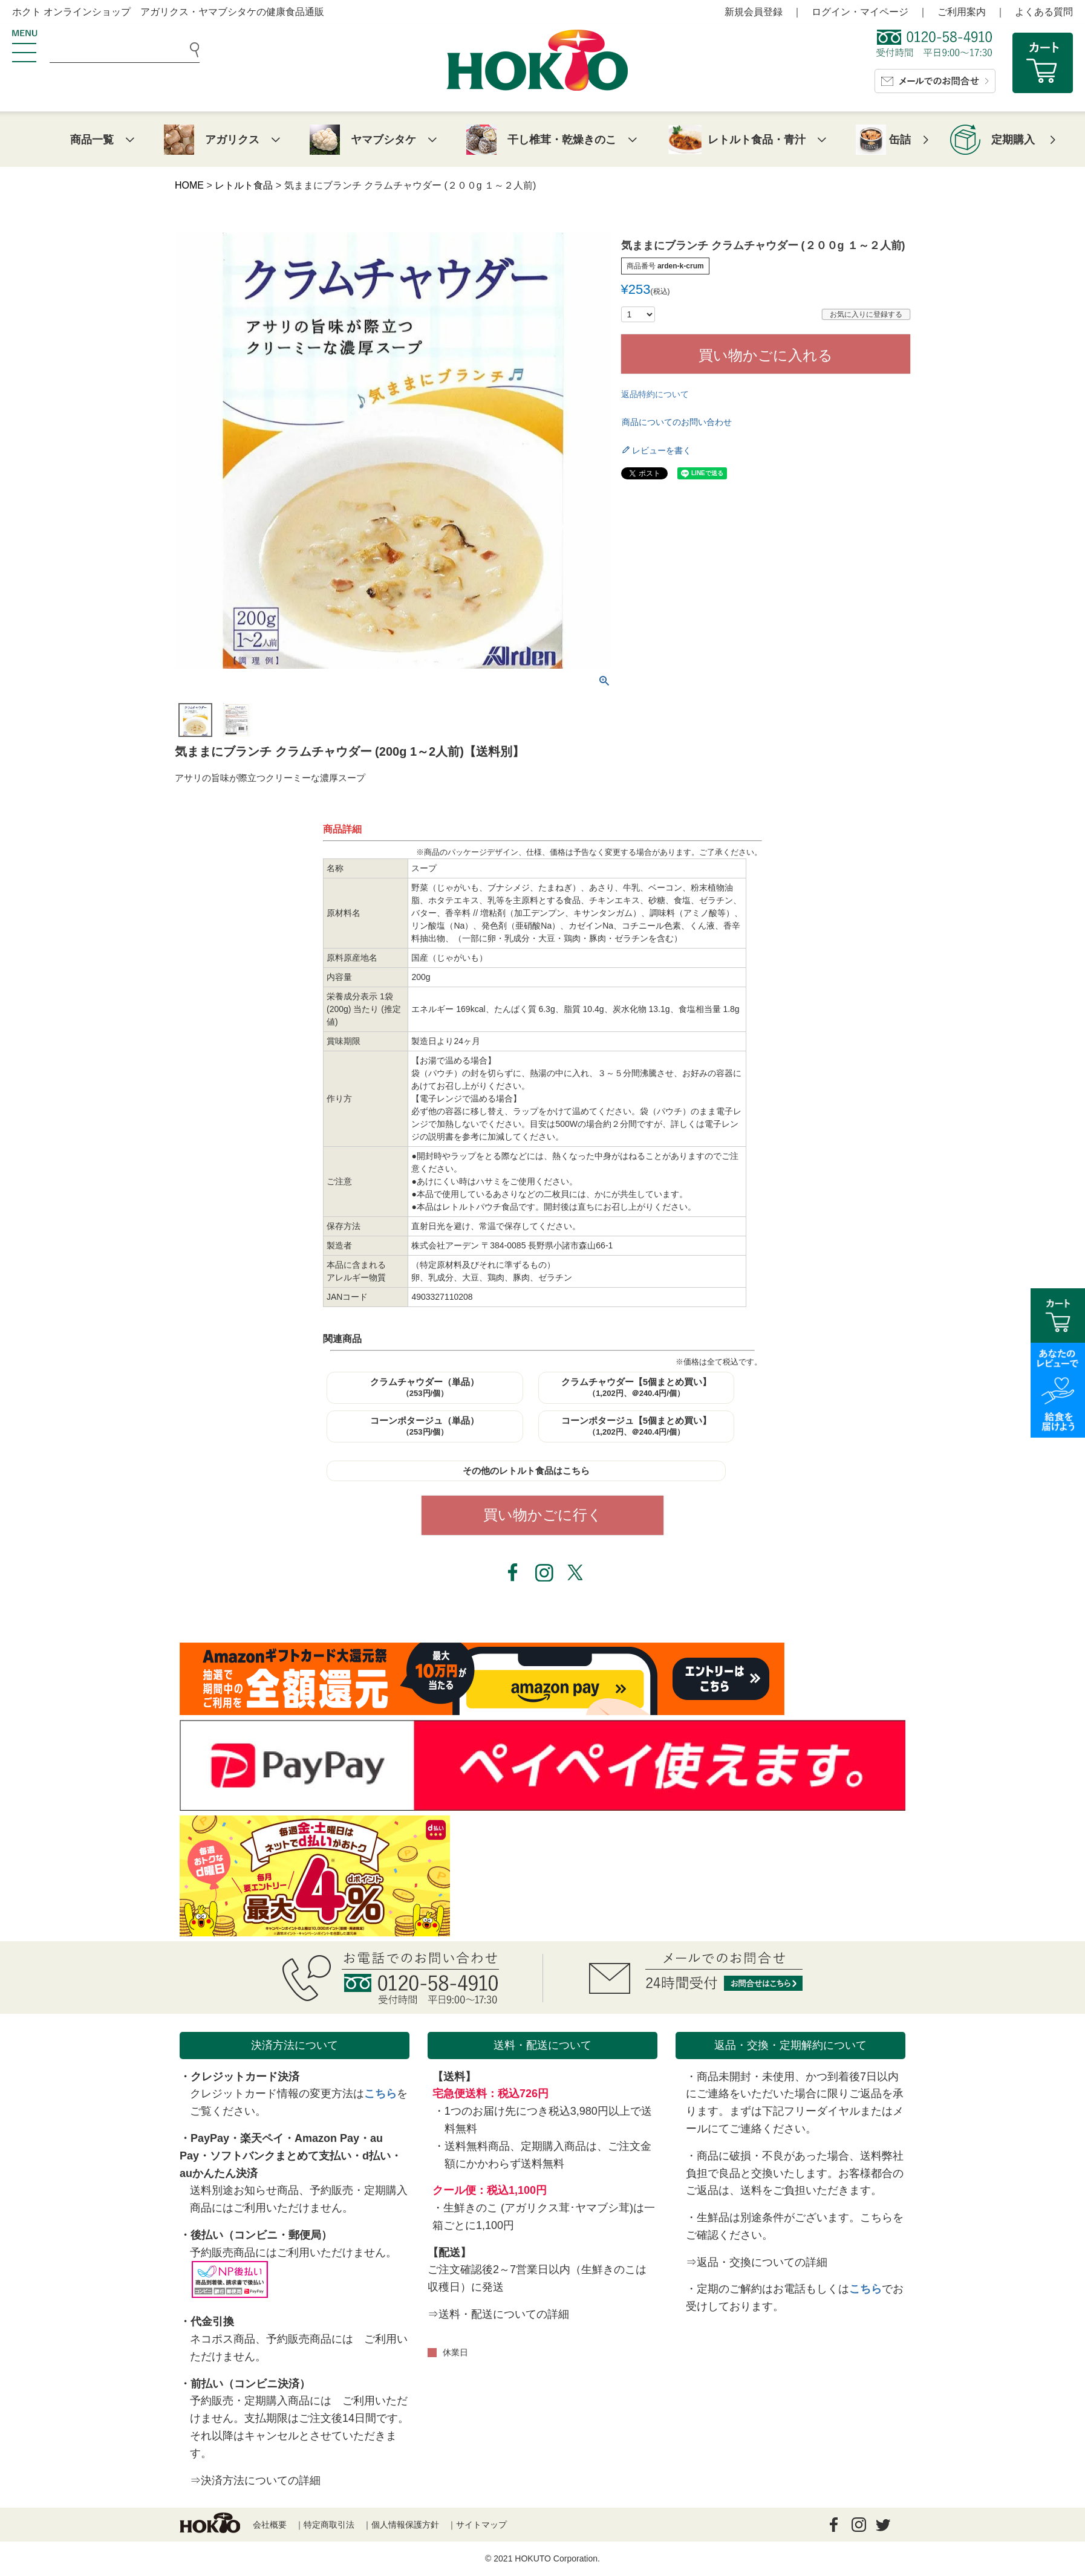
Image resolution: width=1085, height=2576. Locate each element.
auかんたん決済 (219, 2173)
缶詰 (900, 140)
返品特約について (655, 394)
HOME (189, 185)
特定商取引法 (329, 2524)
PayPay (210, 2138)
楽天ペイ (262, 2138)
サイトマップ (481, 2524)
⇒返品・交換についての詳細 (756, 2262)
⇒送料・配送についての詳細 (498, 2314)
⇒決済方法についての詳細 (255, 2480)
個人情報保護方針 (405, 2524)
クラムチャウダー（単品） (424, 1387)
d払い (376, 2156)
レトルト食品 (244, 185)
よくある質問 (1044, 12)
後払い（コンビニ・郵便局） (261, 2235)
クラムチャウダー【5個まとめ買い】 (636, 1387)
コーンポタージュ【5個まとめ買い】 (636, 1425)
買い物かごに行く (542, 1515)
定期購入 (1013, 140)
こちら (380, 2094)
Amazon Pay (327, 2138)
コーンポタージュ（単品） (424, 1425)
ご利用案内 (961, 12)
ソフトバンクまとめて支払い (280, 2156)
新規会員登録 (754, 12)
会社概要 (270, 2524)
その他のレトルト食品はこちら (526, 1470)
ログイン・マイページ (860, 12)
